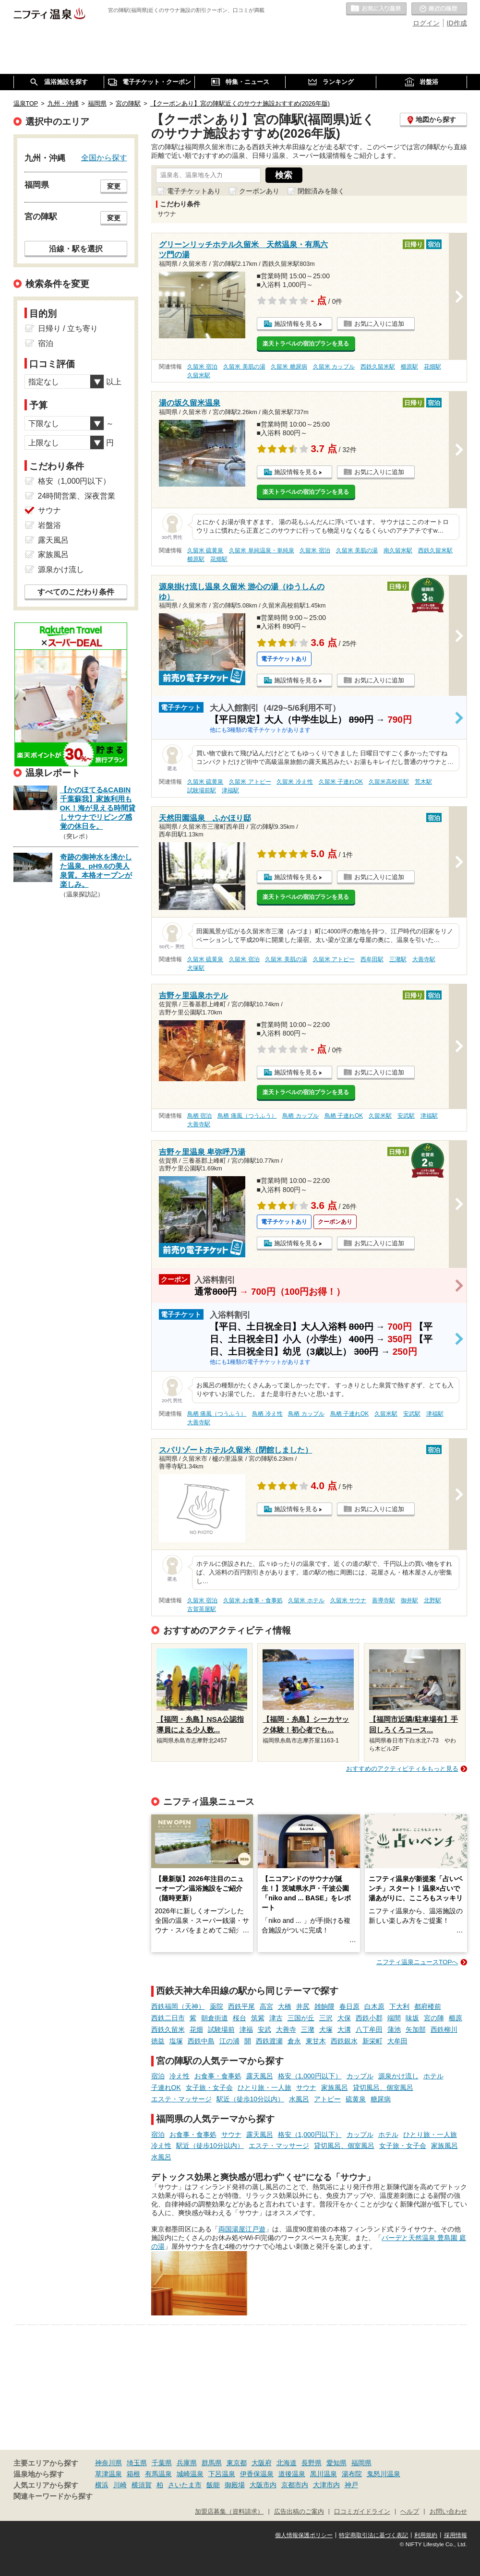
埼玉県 (137, 2463)
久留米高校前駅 (389, 781)
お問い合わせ (448, 2511)
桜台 (239, 2018)
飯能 (213, 2485)
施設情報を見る (296, 323)
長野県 (311, 2463)
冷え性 (179, 2076)
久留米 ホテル (306, 1600)
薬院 (216, 2006)
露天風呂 (259, 2076)
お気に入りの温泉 (376, 9)
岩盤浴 (49, 525)
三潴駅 (398, 959)
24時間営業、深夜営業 (77, 496)
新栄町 (372, 2041)
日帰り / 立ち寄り (68, 328)
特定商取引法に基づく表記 (373, 2535)
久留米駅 (198, 375)
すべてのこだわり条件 (75, 592)
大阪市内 (263, 2485)
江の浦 (229, 2041)
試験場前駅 (201, 790)
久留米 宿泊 (202, 366)
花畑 (196, 2029)
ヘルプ (409, 2511)
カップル (360, 2076)
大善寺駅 (423, 959)
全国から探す (104, 157)
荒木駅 (423, 781)
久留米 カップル (334, 366)
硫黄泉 (356, 2099)
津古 (276, 2018)
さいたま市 (185, 2485)
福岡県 (361, 2463)
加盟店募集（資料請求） (229, 2511)
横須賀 (142, 2485)
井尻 (303, 2006)
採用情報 (455, 2535)
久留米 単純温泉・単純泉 (261, 550)
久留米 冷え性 (294, 781)
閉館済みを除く (321, 191)
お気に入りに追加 (379, 323)
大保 (344, 2018)
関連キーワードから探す (53, 2496)
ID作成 (457, 23)
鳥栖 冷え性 (267, 1413)
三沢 (326, 2018)
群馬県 (212, 2463)
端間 (394, 2018)
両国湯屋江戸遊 (241, 2229)
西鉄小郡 (369, 2018)
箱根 (133, 2474)
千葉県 (162, 2463)
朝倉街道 (214, 2018)
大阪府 (262, 2463)
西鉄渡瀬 (269, 2041)
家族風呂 (334, 2087)
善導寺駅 (383, 1600)
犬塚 (326, 2029)
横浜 (101, 2485)
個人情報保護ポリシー (304, 2535)
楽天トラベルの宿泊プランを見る (306, 343)
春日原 (349, 2006)
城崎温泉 (190, 2474)
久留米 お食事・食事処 (252, 1600)
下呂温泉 (221, 2474)
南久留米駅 (398, 550)
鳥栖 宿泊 (199, 1115)
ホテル (433, 2076)
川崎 (120, 2485)
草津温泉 (108, 2474)
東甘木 (316, 2041)
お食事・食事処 (217, 2076)
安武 (264, 2029)
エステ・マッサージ (181, 2099)
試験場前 (221, 2029)
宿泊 (158, 2076)
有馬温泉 (158, 2474)
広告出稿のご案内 (299, 2511)
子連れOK (166, 2087)
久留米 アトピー (250, 781)
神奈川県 (108, 2463)
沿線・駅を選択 (76, 248)
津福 (246, 2029)
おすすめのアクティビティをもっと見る (402, 1768)
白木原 (374, 2006)
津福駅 (230, 790)
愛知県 (336, 2463)
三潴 (307, 2029)
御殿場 (235, 2485)
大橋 (284, 2006)
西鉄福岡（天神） (178, 2006)
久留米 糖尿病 (289, 366)
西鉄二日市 (168, 2018)
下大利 (399, 2006)
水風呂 (299, 2099)
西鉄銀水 (344, 2041)
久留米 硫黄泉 (205, 550)
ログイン (426, 23)
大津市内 (326, 2485)
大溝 (344, 2029)
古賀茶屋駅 (201, 1609)
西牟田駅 (372, 959)
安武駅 (406, 1115)
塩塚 (176, 2041)
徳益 (158, 2041)
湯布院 (352, 2474)
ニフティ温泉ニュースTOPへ (417, 1962)
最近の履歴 (439, 9)
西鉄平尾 (241, 2006)
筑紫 (257, 2018)
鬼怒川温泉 (383, 2474)
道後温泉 (291, 2474)
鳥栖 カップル (300, 1115)
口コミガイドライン (362, 2511)
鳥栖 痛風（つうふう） (246, 1115)
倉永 (294, 2041)
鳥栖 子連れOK (343, 1115)
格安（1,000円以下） (310, 2076)
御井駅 (409, 1600)
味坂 (412, 2018)
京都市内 (294, 2485)
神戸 (351, 2485)
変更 (113, 186)
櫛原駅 (409, 366)
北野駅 (432, 1600)
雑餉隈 (324, 2006)
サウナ (306, 2087)
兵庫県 (187, 2463)
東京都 (237, 2463)
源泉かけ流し (398, 2076)
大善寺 (286, 2029)
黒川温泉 (323, 2474)
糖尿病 (381, 2099)
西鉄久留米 (168, 2029)
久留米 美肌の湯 (244, 366)
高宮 (266, 2006)
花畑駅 (432, 366)
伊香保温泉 (257, 2474)
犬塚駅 (195, 968)
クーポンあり (259, 191)
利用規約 (425, 2535)
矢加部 (416, 2029)
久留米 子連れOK (341, 781)
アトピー (327, 2099)
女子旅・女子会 (209, 2087)
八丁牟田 (369, 2029)
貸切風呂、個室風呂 (383, 2087)
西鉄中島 (201, 2041)
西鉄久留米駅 (377, 366)
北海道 (286, 2463)
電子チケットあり (194, 191)
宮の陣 (434, 2018)
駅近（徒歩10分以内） (250, 2099)
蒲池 (394, 2029)
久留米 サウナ (348, 1600)
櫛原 (455, 2018)
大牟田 (397, 2041)
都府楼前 (427, 2006)
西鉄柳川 (444, 2029)
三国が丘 (301, 2018)
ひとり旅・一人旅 (264, 2087)
